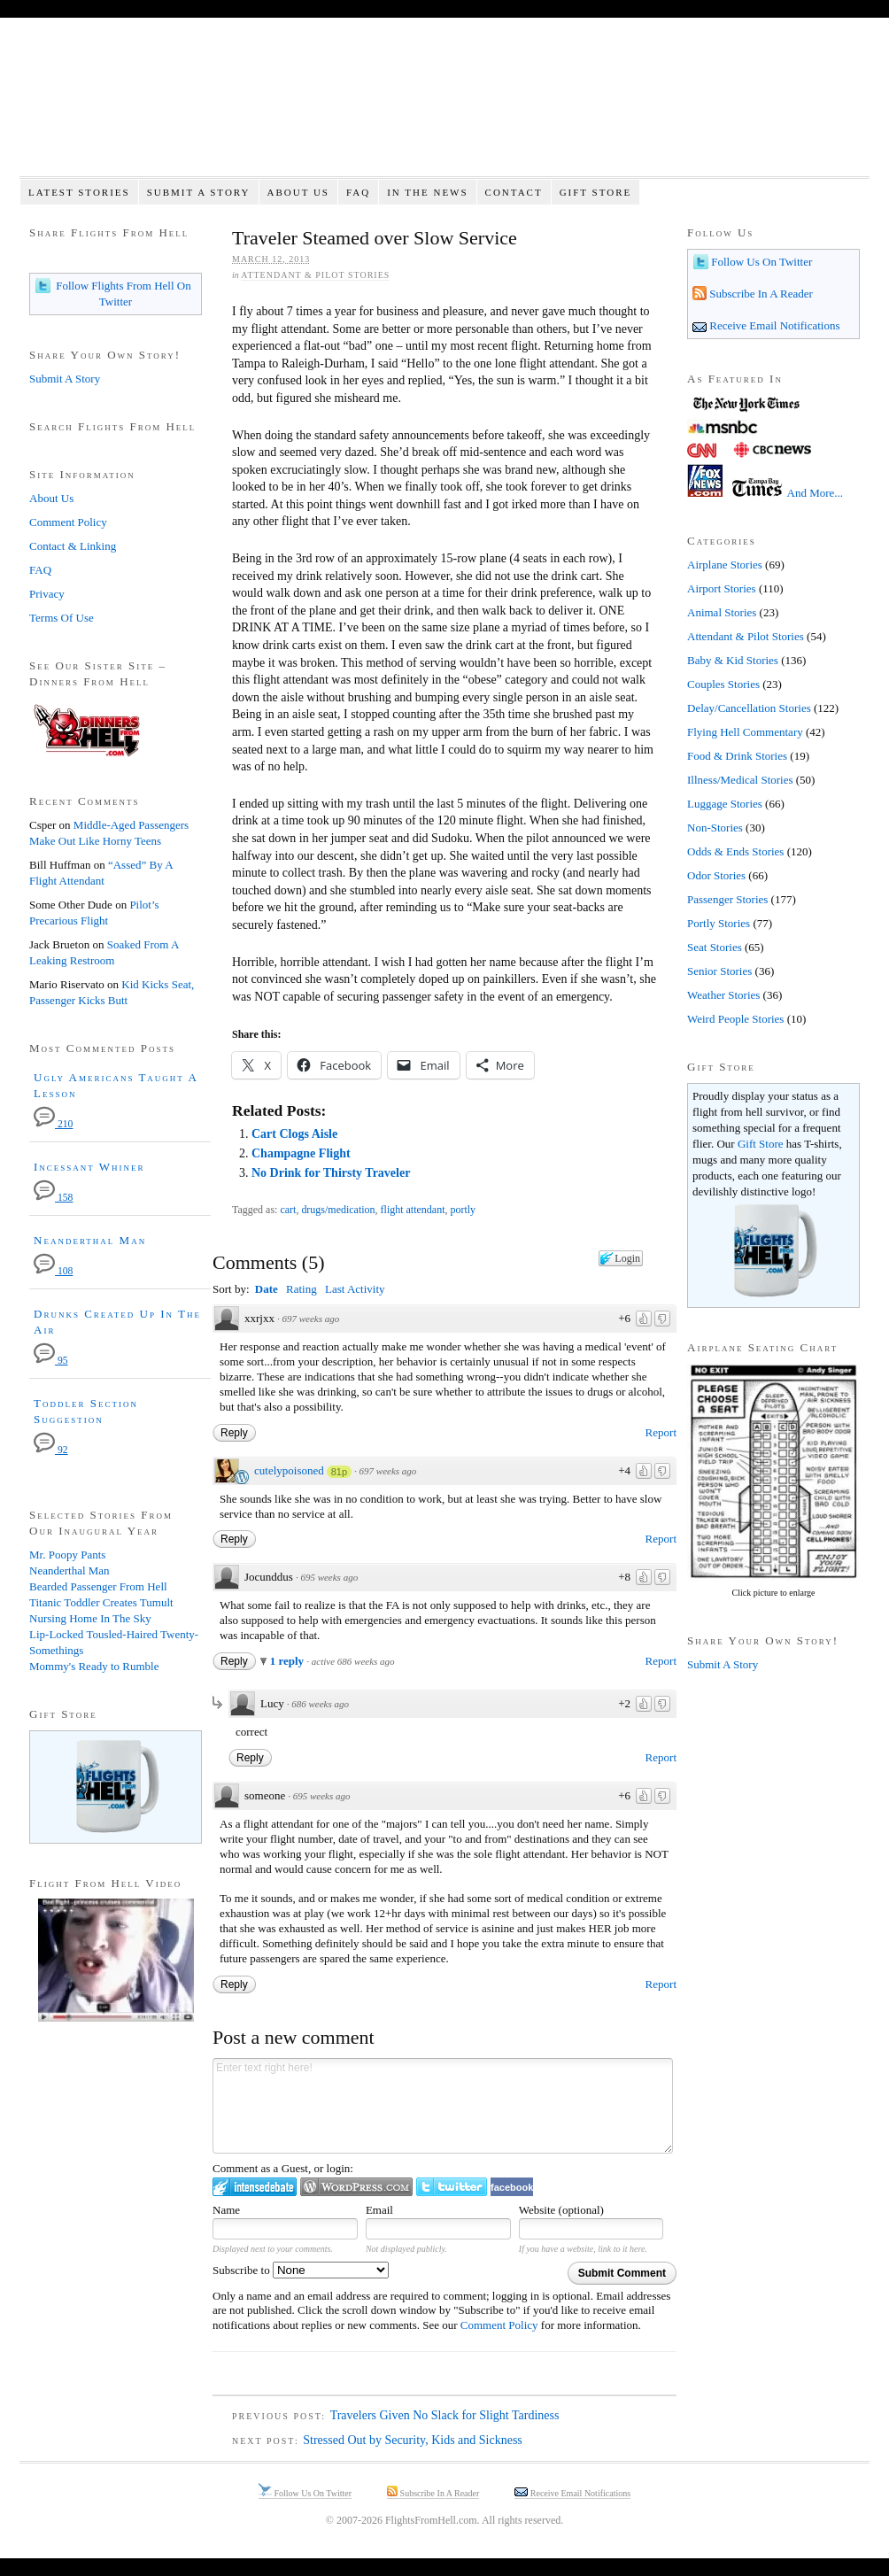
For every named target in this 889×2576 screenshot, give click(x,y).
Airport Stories (721, 588)
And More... (815, 492)
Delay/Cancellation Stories (749, 708)
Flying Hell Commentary (745, 732)
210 (53, 1124)
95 (51, 1360)
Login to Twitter (451, 2187)
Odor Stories (716, 875)
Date (266, 1289)
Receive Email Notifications (773, 325)
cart (288, 1209)
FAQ (358, 192)
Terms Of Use (61, 617)
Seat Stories (714, 947)
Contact (514, 192)
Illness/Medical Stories (740, 779)
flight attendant (413, 1209)
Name (226, 2209)
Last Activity (355, 1289)
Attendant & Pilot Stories (315, 275)
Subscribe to (301, 2270)
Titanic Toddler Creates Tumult (101, 1602)
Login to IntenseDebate (255, 2187)
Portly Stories (718, 923)
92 (51, 1450)
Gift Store (596, 192)
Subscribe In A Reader (760, 293)
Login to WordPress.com (356, 2187)
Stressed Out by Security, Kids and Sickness (412, 2440)
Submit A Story (199, 192)
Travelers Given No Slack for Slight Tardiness (445, 2415)
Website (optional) (561, 2209)
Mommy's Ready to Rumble (93, 1666)
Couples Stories (723, 684)
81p (339, 1471)
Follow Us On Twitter (760, 261)
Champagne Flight (301, 1153)
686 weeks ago (320, 1703)
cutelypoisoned (289, 1470)
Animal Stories (721, 612)
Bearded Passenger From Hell (98, 1586)
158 (53, 1197)
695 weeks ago (329, 1577)
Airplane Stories (724, 564)
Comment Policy (499, 2325)
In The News (427, 192)
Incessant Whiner (89, 1166)
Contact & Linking (72, 546)
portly (462, 1209)
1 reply (288, 1660)
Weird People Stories (735, 1018)
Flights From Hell (444, 106)
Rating (301, 1289)
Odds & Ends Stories (735, 851)
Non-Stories (715, 827)
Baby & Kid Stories (732, 660)
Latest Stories (79, 192)
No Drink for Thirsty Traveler (330, 1173)
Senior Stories (719, 971)
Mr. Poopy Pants (67, 1554)
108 (53, 1271)
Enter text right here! (443, 2106)
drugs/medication (338, 1209)
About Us (298, 192)
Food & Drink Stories (737, 755)
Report (660, 1432)
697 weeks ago (310, 1318)
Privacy (47, 593)
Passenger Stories (727, 899)
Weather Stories (723, 995)
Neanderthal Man (90, 1240)
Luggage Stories (724, 803)
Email (379, 2209)
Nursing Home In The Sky (90, 1618)
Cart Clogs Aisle (294, 1134)
